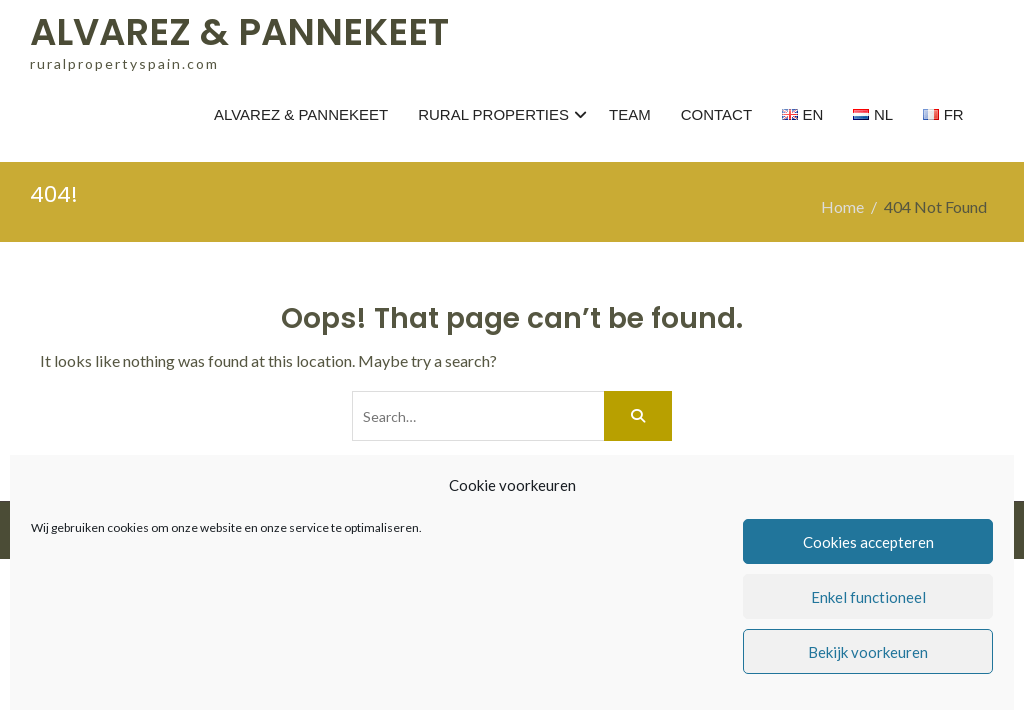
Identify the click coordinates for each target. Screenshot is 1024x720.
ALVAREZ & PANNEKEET (239, 32)
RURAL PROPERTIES (493, 114)
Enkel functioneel (868, 597)
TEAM (630, 114)
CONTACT (716, 114)
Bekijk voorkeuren (868, 652)
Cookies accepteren (868, 542)
